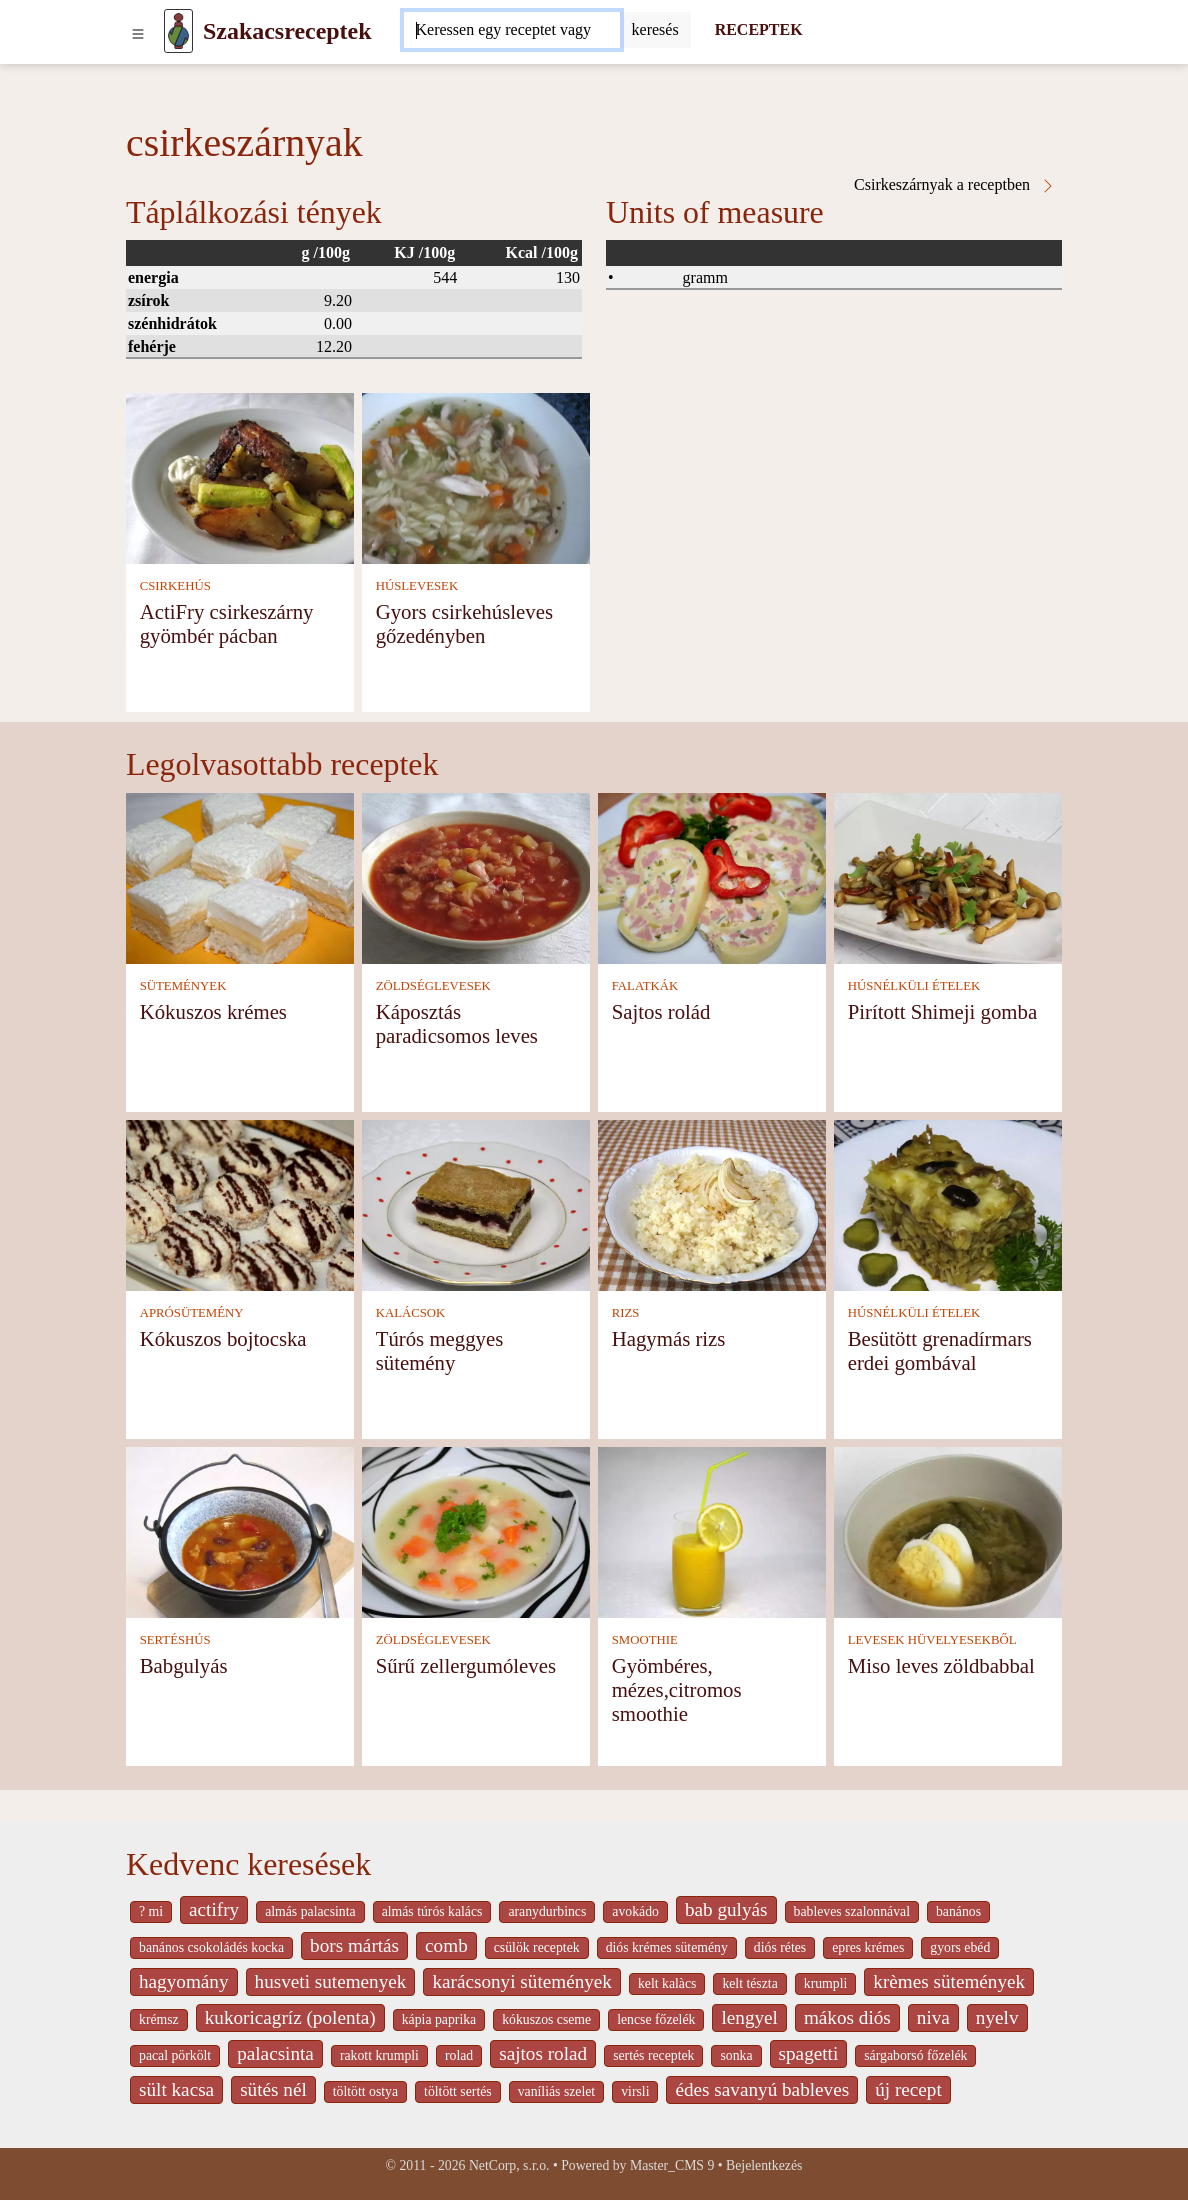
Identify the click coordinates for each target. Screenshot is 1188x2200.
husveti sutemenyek (331, 1981)
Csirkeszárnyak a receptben (955, 185)
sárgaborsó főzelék (915, 2055)
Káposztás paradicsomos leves (457, 1023)
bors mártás (354, 1945)
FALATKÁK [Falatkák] (645, 986)
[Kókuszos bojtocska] (240, 1203)
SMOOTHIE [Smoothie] (645, 1640)
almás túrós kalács (432, 1911)
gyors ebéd (960, 1947)
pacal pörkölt (175, 2055)
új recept (908, 2089)
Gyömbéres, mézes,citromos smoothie (677, 1689)
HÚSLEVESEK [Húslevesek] (417, 586)
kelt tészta (749, 1983)
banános (958, 1911)
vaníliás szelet (557, 2091)
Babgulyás (184, 1665)
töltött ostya (365, 2091)
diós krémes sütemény (667, 1947)
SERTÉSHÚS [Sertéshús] (175, 1640)
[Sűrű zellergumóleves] (476, 1530)
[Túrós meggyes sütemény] (476, 1203)
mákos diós (847, 2017)
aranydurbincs (547, 1911)
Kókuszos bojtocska (223, 1338)
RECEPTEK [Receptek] (759, 29)
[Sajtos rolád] (712, 876)
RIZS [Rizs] (626, 1313)
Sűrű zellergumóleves (466, 1665)
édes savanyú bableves (762, 2089)
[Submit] (655, 30)
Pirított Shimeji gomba (943, 1011)
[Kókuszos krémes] (240, 876)
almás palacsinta (310, 1911)
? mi (151, 1911)
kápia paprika (439, 2019)
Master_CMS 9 (672, 2165)
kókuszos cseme (546, 2019)
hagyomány (184, 1981)
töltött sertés (458, 2091)
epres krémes (868, 1947)
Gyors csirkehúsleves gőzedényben (464, 623)
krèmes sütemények (949, 1981)
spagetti (809, 2053)
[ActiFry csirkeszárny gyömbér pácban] (240, 477)
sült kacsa (176, 2089)
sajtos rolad (543, 2053)
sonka (736, 2055)
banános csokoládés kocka (211, 1947)
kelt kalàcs (667, 1983)
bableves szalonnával (852, 1911)
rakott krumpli (379, 2055)
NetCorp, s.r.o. (509, 2165)
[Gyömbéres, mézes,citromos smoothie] (712, 1530)
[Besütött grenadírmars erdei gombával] (948, 1203)
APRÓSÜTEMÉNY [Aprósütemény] (192, 1313)
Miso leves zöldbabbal (941, 1665)
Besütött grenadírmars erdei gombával (940, 1350)
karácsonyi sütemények (522, 1981)
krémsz (159, 2019)
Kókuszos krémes (213, 1011)
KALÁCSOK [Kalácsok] (411, 1313)
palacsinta (275, 2053)
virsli (635, 2091)
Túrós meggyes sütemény (440, 1350)
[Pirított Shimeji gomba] (948, 876)
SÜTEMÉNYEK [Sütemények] (183, 986)
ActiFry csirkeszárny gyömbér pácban (227, 623)
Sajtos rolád (661, 1011)
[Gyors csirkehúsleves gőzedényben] (476, 477)
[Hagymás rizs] (712, 1203)
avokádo (635, 1911)
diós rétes (780, 1947)
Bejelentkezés (764, 2165)
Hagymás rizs (669, 1338)
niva (933, 2017)
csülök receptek (537, 1947)
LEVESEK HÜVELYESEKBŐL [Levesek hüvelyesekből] (932, 1640)
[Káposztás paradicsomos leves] (476, 876)
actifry (214, 1909)
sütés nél (273, 2089)
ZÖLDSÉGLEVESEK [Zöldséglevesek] (433, 986)
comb (446, 1945)
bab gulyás (726, 1909)
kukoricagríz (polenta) (290, 2017)
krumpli (826, 1983)
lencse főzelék (656, 2019)
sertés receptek (653, 2055)
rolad (459, 2055)
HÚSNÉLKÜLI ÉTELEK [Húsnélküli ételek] (914, 986)
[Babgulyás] (240, 1530)
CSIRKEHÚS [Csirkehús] (175, 586)
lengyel (749, 2017)
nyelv (997, 2017)
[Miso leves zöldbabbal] (948, 1530)
